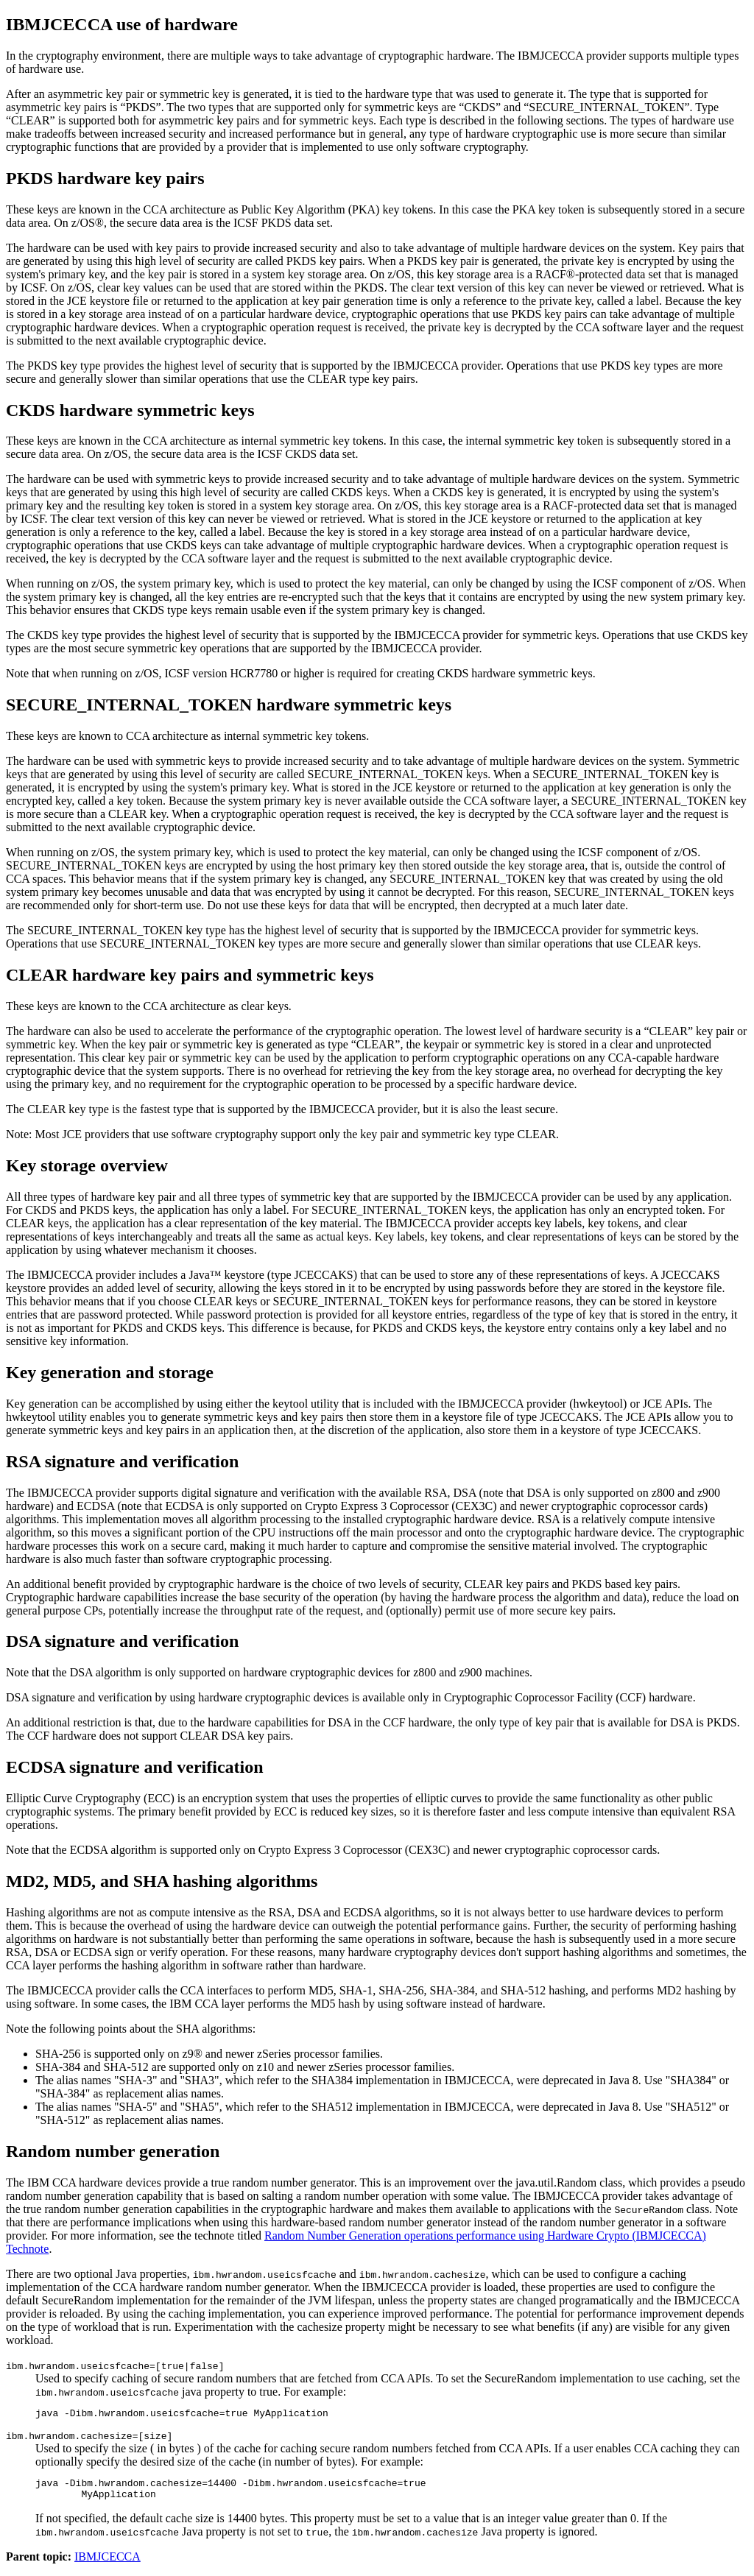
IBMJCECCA (107, 2563)
